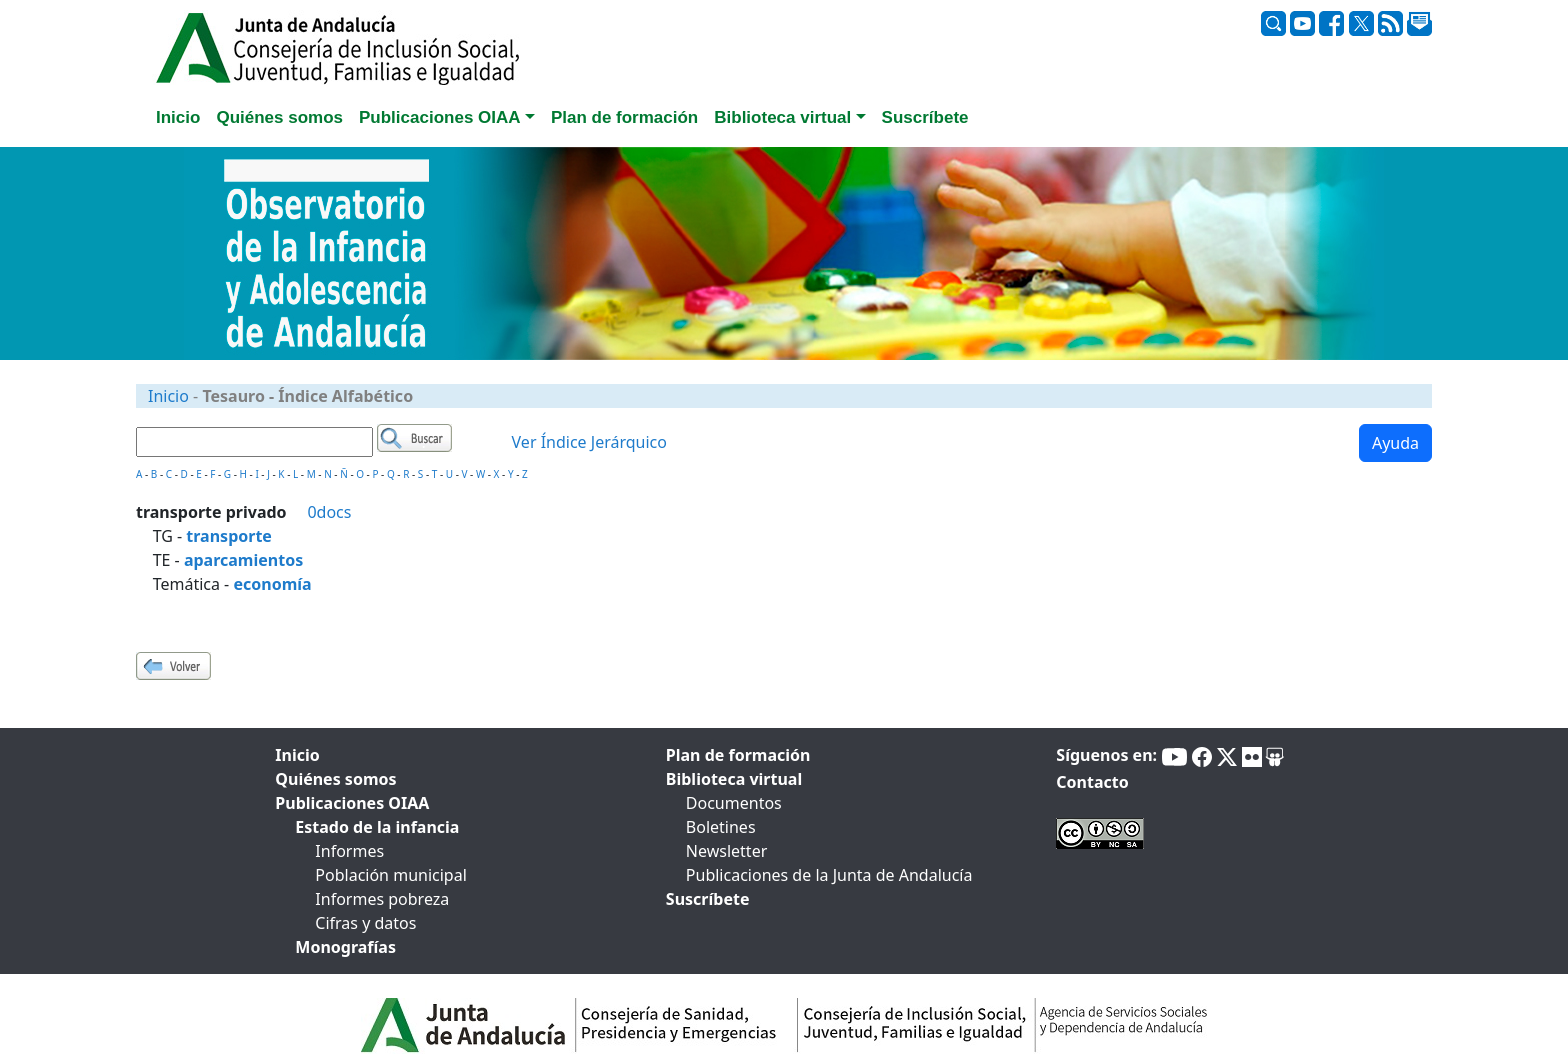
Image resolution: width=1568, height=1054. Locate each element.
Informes (349, 851)
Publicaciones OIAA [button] (440, 117)
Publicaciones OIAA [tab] (352, 803)
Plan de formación (738, 755)
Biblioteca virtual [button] (782, 117)
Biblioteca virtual (734, 779)
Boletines (721, 827)
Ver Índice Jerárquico (589, 442)
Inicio (168, 396)
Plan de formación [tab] (624, 117)
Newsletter (726, 851)
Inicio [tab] (178, 117)
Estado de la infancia (377, 827)
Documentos (734, 803)
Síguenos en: (1106, 755)
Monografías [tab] (345, 947)
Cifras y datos (365, 923)
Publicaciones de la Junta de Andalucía (829, 875)
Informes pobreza (382, 899)
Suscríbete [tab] (925, 117)
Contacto (1092, 782)
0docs (329, 512)
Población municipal (390, 875)
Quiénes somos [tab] (279, 117)
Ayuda (1395, 443)
